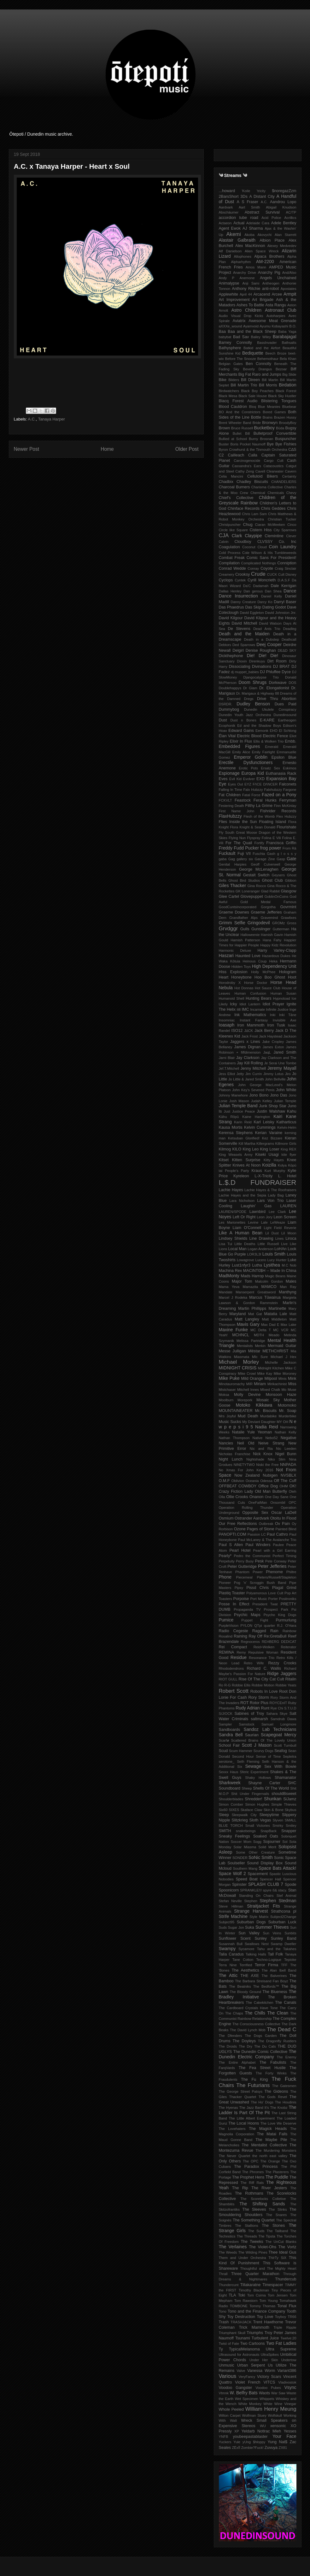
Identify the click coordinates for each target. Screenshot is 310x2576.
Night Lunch (231, 1459)
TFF (284, 1965)
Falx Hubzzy (253, 789)
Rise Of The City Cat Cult (261, 1679)
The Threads (247, 2236)
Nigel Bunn (285, 1454)
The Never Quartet (234, 2156)
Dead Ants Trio (266, 629)
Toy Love (265, 2316)
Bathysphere (230, 348)
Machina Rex (230, 1270)
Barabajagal (284, 336)
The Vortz (287, 2247)
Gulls (244, 929)
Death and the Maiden (244, 633)
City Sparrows (285, 530)
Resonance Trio (261, 1658)
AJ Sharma (253, 228)
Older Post (187, 449)
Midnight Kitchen (271, 1368)
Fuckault (227, 853)
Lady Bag (276, 1195)
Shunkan (272, 1798)
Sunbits (290, 1933)
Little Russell (268, 1244)
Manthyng (287, 1292)
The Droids (228, 2046)
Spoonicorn (229, 1890)
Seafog (280, 1751)
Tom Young (268, 2301)
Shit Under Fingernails (250, 1794)
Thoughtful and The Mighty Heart (268, 2268)
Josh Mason (239, 1101)
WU (263, 2426)
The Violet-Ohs (262, 2247)
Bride (257, 423)
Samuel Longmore (278, 1724)
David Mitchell (244, 623)
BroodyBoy (287, 423)
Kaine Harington (256, 1117)
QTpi (258, 1625)
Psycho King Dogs (280, 1615)
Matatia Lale (275, 1314)
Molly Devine (247, 1394)
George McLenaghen (258, 869)
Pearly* (225, 1556)
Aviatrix (239, 321)
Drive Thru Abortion (276, 699)
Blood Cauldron (233, 406)
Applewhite (228, 294)
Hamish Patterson (245, 940)
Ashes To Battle (250, 305)
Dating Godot (274, 607)
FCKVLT (225, 800)
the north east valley (269, 2156)
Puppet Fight (254, 1620)
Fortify (259, 843)
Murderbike (287, 1416)
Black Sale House (252, 396)
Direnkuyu (257, 661)
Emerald (271, 747)
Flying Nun (237, 838)
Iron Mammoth (250, 1025)
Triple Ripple (284, 2327)
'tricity (261, 191)
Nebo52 (271, 1438)
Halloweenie (250, 935)
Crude (258, 574)
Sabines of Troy (249, 1713)
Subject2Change (283, 1917)
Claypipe (253, 535)
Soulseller (236, 1863)
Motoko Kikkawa (254, 1405)
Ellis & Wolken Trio (268, 741)
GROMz (278, 923)
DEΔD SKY (287, 650)
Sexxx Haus (228, 1772)
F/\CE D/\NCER (265, 784)
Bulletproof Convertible (275, 433)
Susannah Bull (231, 1944)
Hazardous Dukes (276, 956)
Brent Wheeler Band (235, 423)
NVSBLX (288, 1475)
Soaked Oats (265, 1836)
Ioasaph (227, 1024)
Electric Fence (275, 736)
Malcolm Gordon (269, 1281)
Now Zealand (247, 1475)
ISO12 (237, 1030)
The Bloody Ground (245, 1992)
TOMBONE (239, 2306)
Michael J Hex (283, 1357)
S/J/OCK (226, 1713)
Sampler (225, 1724)
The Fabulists (273, 2062)
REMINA (226, 1652)
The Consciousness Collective (256, 2024)
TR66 (292, 2317)
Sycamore (246, 1949)
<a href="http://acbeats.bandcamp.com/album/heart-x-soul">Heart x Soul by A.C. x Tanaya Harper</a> (107, 379)
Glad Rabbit (270, 891)
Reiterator (288, 1647)
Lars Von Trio (270, 1200)
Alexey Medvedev (281, 246)
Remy (241, 1652)
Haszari (226, 955)
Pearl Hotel (239, 1550)
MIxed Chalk (270, 1389)
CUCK (272, 574)
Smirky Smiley (284, 1825)
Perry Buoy (245, 1561)
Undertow (288, 2360)
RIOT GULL (228, 1679)
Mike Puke (229, 1378)
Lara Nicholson (241, 1201)
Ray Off (255, 1636)
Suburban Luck (282, 1922)
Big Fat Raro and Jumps (259, 374)
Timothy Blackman (254, 2290)
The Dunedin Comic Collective (260, 2052)
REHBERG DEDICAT (279, 1642)
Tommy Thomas (262, 2306)
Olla (222, 1497)
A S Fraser (247, 202)
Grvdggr (228, 929)
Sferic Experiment (254, 1772)
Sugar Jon (236, 1927)
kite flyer (289, 1154)
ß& (274, 1890)
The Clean (277, 2012)
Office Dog (268, 1486)
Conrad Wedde (232, 568)
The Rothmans (249, 2193)
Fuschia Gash (264, 854)
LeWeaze (277, 1222)
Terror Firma (266, 1965)
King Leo (251, 1149)
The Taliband (277, 2231)
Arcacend (261, 294)
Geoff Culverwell (265, 864)
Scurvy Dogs (263, 1751)
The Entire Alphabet (237, 2062)
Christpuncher (230, 524)
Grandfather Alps (243, 918)
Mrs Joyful (227, 1416)
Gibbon (290, 880)
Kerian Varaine (268, 1133)
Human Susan (283, 993)
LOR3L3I (254, 1254)
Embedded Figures (239, 746)
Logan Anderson (260, 1249)
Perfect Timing (284, 1556)
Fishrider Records (278, 811)
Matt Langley (247, 1319)
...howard (227, 191)
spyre (267, 1890)
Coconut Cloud (254, 547)
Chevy (291, 493)
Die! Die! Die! (262, 655)
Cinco (291, 524)
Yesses (290, 2431)
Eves (223, 779)
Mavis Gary (248, 1324)
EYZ (247, 784)
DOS (292, 683)
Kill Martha (246, 1143)
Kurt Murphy (275, 1171)
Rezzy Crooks (282, 1663)
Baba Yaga (287, 331)
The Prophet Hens (248, 2177)
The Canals (285, 2002)
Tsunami (242, 2338)
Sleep (224, 1815)
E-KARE (267, 720)
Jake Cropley (273, 1042)
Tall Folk (275, 1954)
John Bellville (275, 1079)
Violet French (247, 2382)
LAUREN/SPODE (233, 1212)
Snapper (288, 1831)
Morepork (244, 1400)
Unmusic (226, 2365)
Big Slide (289, 374)
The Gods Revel (273, 2097)
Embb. (290, 741)
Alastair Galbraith (237, 240)
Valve (241, 2371)
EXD (260, 779)
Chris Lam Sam (254, 514)
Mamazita (250, 1287)
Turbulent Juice (265, 2338)
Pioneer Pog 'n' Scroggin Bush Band (252, 1583)
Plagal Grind (284, 1587)
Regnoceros (250, 1642)
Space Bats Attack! (277, 1868)
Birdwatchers (229, 391)
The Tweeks (252, 2241)
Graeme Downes (234, 912)
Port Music (258, 1599)
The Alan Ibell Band (279, 1970)
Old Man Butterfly (271, 1491)
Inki (272, 1015)
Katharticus (286, 1122)
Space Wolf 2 (232, 1873)
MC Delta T (260, 1330)
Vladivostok (287, 2382)
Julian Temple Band (238, 1105)
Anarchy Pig (269, 272)
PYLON (246, 1625)
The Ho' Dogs (262, 2102)
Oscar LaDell (283, 1512)
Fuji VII (244, 853)
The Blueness (274, 1992)
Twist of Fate (229, 2343)
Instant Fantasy (254, 1020)
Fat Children (230, 795)
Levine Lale (257, 1222)
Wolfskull (275, 2415)
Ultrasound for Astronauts (239, 2354)
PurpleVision (229, 1625)
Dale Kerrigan (283, 586)
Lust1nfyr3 (241, 1265)
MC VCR (280, 1330)
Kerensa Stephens (236, 1133)
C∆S (292, 449)
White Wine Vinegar (279, 2404)
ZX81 (283, 2448)
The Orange (270, 2161)
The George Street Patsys (241, 2091)
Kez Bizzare (272, 1138)
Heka (273, 961)
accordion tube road (238, 217)
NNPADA (288, 1464)
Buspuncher (285, 439)
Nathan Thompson (234, 1438)
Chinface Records (244, 508)
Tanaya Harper (51, 419)
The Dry (245, 2046)
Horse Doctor (255, 983)
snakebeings (246, 1831)
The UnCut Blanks (281, 2242)
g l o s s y (286, 854)
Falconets (287, 784)
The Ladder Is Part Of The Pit (257, 2110)
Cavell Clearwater (269, 471)
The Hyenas (228, 2107)
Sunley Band (283, 1938)
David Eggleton (252, 613)
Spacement (258, 1874)
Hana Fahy (272, 940)
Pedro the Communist (252, 1556)
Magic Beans (275, 1276)
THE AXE (249, 1975)
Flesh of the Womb (259, 816)
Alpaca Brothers (269, 256)
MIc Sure (260, 1357)
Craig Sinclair (285, 568)
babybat (225, 337)
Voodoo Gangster (235, 2387)
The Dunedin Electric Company (257, 2054)
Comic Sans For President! (271, 558)
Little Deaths (244, 1244)
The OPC (250, 2161)
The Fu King (254, 2079)
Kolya (282, 1165)
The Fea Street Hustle (262, 2068)
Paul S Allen (231, 1545)
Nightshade (255, 1459)
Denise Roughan (261, 650)
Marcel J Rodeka (233, 1297)
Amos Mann (256, 267)
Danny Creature (243, 602)
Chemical (257, 493)
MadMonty (229, 1275)
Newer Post (26, 449)
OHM (283, 1486)
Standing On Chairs (256, 1895)
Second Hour (243, 1756)
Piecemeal (244, 1577)
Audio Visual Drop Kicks (241, 316)
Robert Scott (234, 1691)
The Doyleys (244, 2041)
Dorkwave (277, 682)
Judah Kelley (261, 1101)
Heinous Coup (255, 961)
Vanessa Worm (261, 2370)
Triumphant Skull (232, 2333)
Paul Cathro (277, 1534)
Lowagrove (245, 1260)
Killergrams (265, 1143)
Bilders (233, 380)
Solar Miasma (244, 1847)
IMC (245, 1009)
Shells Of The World (271, 1788)
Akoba (249, 235)
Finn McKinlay (285, 806)
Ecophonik (227, 725)
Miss (292, 1384)
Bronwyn (270, 423)
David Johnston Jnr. (280, 613)
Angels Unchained (278, 278)
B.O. (292, 326)
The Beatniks (240, 1986)
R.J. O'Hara (286, 1625)
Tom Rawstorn (246, 2301)
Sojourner (272, 1841)
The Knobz (279, 2107)
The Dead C (281, 2029)
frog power (270, 847)
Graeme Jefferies (266, 912)
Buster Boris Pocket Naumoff (242, 444)
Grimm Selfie (232, 922)
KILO (236, 1149)
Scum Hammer (241, 1751)
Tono (222, 2311)
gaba (223, 859)
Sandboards (229, 1729)
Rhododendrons (231, 1668)
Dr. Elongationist (274, 688)
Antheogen (270, 283)
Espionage (229, 773)
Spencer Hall (270, 1879)
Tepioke (290, 1959)
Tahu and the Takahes (276, 1949)
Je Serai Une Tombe (280, 1063)
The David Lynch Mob (248, 2030)
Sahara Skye (276, 1713)
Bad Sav (241, 337)
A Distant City (262, 196)
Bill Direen (250, 380)
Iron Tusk (276, 1025)
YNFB (223, 2436)
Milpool (270, 1378)
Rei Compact (233, 1647)
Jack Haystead (270, 1036)
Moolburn (226, 1400)
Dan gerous (253, 591)
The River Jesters (269, 2188)
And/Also (289, 272)
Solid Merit (267, 1847)
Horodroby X (230, 983)
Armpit (290, 294)
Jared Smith (284, 1052)
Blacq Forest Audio (238, 401)
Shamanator (285, 1777)
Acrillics (290, 218)
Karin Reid (243, 1122)
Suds (223, 1927)
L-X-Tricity (263, 1176)
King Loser (269, 1149)
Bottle (256, 417)
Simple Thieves (283, 1804)
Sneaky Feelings (234, 1836)
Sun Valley (249, 1933)
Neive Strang (271, 1443)
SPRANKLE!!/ (251, 1890)
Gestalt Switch (256, 875)
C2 (221, 455)
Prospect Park (276, 1609)
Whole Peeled (231, 2409)
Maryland (237, 1314)
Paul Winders (257, 1545)
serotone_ (227, 1761)
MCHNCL (240, 1335)
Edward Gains (241, 730)
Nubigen (270, 1475)
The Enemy (286, 2057)
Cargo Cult (274, 460)
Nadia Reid (266, 1426)
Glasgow (288, 891)
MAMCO (268, 1287)
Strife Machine (233, 1916)
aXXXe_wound (230, 326)
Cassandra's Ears (246, 466)
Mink (292, 1378)
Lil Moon (288, 1233)
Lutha (257, 1265)
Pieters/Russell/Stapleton (276, 1577)
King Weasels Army (236, 1154)
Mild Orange (252, 1378)
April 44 (246, 294)
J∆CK (248, 1030)
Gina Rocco (256, 886)
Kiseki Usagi (267, 1154)
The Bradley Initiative (257, 1994)
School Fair (229, 1745)
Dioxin (242, 661)
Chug (248, 524)
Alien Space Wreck (262, 251)
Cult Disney (287, 574)
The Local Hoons (243, 2123)
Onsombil (277, 1502)
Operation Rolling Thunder (246, 1507)
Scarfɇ (224, 1740)
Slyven (278, 1820)
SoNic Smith (261, 1857)
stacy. (282, 1890)
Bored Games (274, 412)
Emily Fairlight (263, 752)
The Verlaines (233, 2246)
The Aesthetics (245, 1970)
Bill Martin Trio (244, 385)
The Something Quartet (254, 2220)
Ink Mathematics (250, 1015)
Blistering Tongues (278, 401)
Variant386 (287, 2370)
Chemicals (275, 493)
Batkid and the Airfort (261, 348)
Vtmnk (224, 2393)
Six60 (223, 1810)
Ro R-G (225, 1685)
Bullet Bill (241, 433)
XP (236, 2431)
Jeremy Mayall (281, 1068)
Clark (237, 535)
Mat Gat (255, 1314)
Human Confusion (250, 993)
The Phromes (253, 2172)
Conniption (286, 563)
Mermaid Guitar (282, 1346)
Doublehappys (230, 688)
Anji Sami (251, 283)
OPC (292, 1502)
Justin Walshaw (271, 1111)
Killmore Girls (285, 1143)
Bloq (252, 407)
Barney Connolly (235, 342)
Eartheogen (287, 720)
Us (270, 2365)
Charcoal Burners (234, 487)
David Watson (270, 623)
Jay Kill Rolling (250, 1063)
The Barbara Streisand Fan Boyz (261, 1981)
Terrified (245, 1965)
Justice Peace (243, 1111)
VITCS (269, 2382)
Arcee (277, 294)
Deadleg (289, 629)
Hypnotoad (281, 998)
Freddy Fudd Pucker (239, 847)
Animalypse (229, 283)
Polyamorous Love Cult (264, 1593)
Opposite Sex (255, 1512)
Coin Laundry (282, 546)
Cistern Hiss (260, 530)
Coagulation (229, 547)
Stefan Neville (230, 1901)
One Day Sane (277, 1497)
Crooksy (242, 574)
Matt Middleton (274, 1319)
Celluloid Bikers (262, 476)
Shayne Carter (264, 1783)
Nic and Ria (261, 1448)
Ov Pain (282, 1523)
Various (228, 2376)
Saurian (252, 1735)
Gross (291, 923)
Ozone (240, 1529)
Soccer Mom (241, 1842)
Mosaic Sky (268, 1400)
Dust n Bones (243, 720)
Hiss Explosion (233, 972)
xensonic (278, 2426)
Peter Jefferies (272, 1566)
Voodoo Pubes (268, 2388)
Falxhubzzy (273, 789)
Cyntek (240, 580)
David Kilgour (231, 618)
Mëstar (254, 1351)
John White (286, 1090)
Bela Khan (288, 359)
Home (107, 449)
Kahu (291, 1111)
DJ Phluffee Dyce (275, 672)
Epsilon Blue (284, 757)
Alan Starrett (285, 235)
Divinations (262, 666)
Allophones (242, 256)
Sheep (247, 1788)
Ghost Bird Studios (244, 880)
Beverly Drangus (257, 369)
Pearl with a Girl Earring (274, 1550)
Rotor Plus (259, 1703)
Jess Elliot (227, 1074)
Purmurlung (286, 1620)
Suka (249, 1927)
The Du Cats (265, 2046)
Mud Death (248, 1416)
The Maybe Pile (271, 2140)
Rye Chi (277, 1708)
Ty (221, 2349)
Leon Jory (264, 1217)
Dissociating (239, 666)
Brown (224, 428)
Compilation (229, 563)
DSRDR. (225, 704)
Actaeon (225, 223)
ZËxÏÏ (236, 2448)
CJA (224, 535)
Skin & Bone (274, 1810)
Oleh (292, 1491)
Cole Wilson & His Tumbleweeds (269, 553)
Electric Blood (249, 736)
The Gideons (276, 2091)
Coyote (266, 568)
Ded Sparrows (243, 645)
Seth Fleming (248, 1761)
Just (227, 1111)
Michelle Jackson (280, 1362)
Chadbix (226, 481)
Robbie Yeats (285, 1685)
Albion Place (272, 240)
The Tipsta (266, 2236)
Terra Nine (228, 1965)
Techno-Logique (268, 1959)
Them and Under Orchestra (242, 2258)
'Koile (246, 191)
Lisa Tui (225, 1244)
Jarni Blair (227, 1058)
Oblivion (237, 1481)
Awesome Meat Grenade (272, 321)
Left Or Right (244, 1217)
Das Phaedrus (231, 607)
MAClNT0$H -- (256, 1270)
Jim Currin (253, 1074)
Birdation (287, 384)
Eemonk (261, 730)
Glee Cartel (229, 896)
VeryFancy (246, 2377)
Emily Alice (241, 752)
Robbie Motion (263, 1685)
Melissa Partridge (251, 1341)
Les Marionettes (232, 1222)
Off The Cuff (285, 1481)
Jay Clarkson (248, 1058)
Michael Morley (239, 1362)
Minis (282, 1378)
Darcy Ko (264, 602)
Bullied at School (233, 439)
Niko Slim (276, 1459)
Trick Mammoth (254, 2327)
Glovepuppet (252, 896)
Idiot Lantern (249, 1004)
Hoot (292, 977)
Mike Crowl (247, 1373)
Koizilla (269, 1164)
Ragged (259, 1631)
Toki (241, 2295)
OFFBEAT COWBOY (238, 1486)
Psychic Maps (247, 1615)
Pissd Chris (257, 1587)
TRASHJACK (241, 2322)
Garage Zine (264, 859)
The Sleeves (254, 2209)
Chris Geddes (273, 508)
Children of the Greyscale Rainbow (257, 500)
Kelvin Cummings (260, 1127)
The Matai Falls (272, 2134)
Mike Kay (264, 1373)
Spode (290, 1884)
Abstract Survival (262, 212)
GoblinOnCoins (276, 896)
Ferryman (287, 800)
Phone (225, 1576)
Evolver (249, 779)
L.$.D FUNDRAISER (257, 1182)
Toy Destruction (241, 2316)
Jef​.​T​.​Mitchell (229, 1068)
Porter (273, 1599)
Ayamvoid (251, 326)
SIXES (234, 1810)
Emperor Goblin (250, 757)
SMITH (225, 1831)
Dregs (249, 699)
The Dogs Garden (261, 2036)
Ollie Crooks (237, 1497)
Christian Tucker (282, 519)
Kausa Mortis (231, 1127)
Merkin (260, 1346)
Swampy (227, 1948)
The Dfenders (230, 2036)
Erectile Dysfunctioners (246, 762)
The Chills (255, 2012)
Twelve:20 (288, 2338)
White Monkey (250, 2404)
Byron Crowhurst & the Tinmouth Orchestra (253, 449)
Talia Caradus (231, 1954)
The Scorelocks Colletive (263, 2199)
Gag (231, 859)
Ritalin (290, 1679)
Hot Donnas (243, 988)
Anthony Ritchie (246, 288)
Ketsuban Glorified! (244, 1138)
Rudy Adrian (248, 1707)
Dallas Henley (230, 591)
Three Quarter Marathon (255, 2274)
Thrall (223, 2274)
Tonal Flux (286, 2306)
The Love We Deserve (278, 2123)
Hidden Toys (241, 966)
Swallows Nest (257, 1944)
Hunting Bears (259, 998)
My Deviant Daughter (259, 1422)
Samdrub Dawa (283, 1719)
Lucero (260, 1260)
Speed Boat (246, 1879)
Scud (223, 1751)
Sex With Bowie (280, 1766)
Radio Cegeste (233, 1631)
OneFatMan (258, 1502)
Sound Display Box (265, 1863)
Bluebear (289, 407)
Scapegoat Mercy (278, 1734)
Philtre (291, 1572)
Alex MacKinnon (250, 246)
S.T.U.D (290, 1708)
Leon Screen (285, 1217)
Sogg (257, 1842)
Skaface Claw (251, 1810)
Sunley (260, 1938)
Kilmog (225, 1149)
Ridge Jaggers (281, 1673)
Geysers (278, 875)
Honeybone (241, 977)
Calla (252, 455)
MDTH (259, 1335)
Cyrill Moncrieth (262, 580)
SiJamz (289, 1799)
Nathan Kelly (285, 1432)
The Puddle (277, 2176)
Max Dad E (270, 1324)
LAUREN (288, 1206)
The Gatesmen (284, 2086)
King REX (288, 1149)
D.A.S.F (284, 580)
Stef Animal (286, 1895)
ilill (239, 1009)
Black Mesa (228, 396)
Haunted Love (247, 956)
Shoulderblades (231, 1799)
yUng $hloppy (254, 2442)
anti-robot (270, 288)
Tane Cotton (242, 1959)
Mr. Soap (287, 1411)
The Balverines (274, 1976)
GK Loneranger (248, 891)
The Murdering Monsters (275, 2150)
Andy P (226, 278)
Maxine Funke (233, 1329)
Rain (274, 1631)
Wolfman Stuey (254, 2415)
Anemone (246, 278)
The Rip (240, 2188)
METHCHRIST (275, 1351)
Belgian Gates (231, 364)
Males (291, 1281)
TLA (232, 2295)
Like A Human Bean (241, 1232)
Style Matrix (259, 1917)
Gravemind (269, 918)
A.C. (32, 419)
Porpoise (241, 1599)
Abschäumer (229, 212)
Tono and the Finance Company (256, 2311)
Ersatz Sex (270, 768)
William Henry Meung (270, 2409)
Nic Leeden (286, 1448)
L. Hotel (287, 1176)
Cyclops (226, 580)
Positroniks (287, 1599)
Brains (268, 417)
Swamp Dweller (283, 1944)
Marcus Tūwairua (265, 1297)
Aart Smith (249, 207)
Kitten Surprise (246, 1160)
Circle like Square (233, 530)
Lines (279, 1238)
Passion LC (257, 1534)
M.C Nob (289, 1265)
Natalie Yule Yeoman (252, 1432)
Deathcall (289, 639)
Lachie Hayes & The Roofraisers (270, 1190)
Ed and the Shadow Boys (259, 725)
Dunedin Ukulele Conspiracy (270, 709)
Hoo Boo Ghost (269, 977)
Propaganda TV (247, 1609)
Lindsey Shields (233, 1238)
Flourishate (286, 827)
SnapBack (268, 1831)
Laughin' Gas (256, 1206)
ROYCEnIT (278, 1703)
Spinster (239, 1884)
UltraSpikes (270, 2354)
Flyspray (253, 838)
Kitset (224, 1160)
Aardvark (226, 207)
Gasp (281, 859)
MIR (249, 1384)
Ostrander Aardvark (252, 1518)
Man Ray (288, 1287)
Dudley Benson (253, 703)
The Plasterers (277, 2172)
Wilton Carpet (230, 2415)
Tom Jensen (278, 2295)
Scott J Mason (257, 1745)
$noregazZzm (284, 191)
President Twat (265, 1604)
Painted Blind (285, 1529)
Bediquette (252, 353)
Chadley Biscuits (252, 481)
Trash (224, 2322)
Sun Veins (272, 1933)
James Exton (273, 1047)
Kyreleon (241, 1176)
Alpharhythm (241, 262)
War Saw (278, 2393)
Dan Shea (273, 591)
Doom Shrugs (252, 682)
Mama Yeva (229, 1287)
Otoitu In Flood (283, 1518)
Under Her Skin (263, 2360)
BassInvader (267, 342)
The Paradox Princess (256, 2166)
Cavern (290, 471)
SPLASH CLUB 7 (265, 1884)
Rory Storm (259, 1697)
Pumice (226, 1619)
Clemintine (274, 536)
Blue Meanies (269, 407)
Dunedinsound (284, 715)
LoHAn (280, 1249)
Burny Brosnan (261, 439)
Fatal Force (251, 795)
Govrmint (288, 907)
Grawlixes (288, 918)
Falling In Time (230, 789)
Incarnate (257, 1009)
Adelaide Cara (257, 223)
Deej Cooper (269, 644)
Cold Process (230, 553)
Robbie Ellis (241, 1685)
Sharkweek (230, 1782)
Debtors (225, 645)
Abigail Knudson (281, 207)
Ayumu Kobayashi (274, 326)
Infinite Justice (277, 1009)
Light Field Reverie (280, 1228)
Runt (265, 1708)
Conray (253, 568)
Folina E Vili (271, 838)
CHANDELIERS (283, 482)
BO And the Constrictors (239, 412)
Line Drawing (261, 1238)
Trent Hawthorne (268, 2322)
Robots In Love (264, 1691)
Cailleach (236, 455)
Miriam (260, 1384)
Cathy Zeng (244, 471)
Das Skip (253, 607)
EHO (274, 730)
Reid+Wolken (264, 1647)
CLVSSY (265, 541)
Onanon (256, 1497)
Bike (223, 380)
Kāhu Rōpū (229, 1117)
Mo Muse (289, 1389)
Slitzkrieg (239, 1820)
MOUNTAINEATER (236, 1411)
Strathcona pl (283, 1911)
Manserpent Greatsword (256, 1292)
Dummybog (229, 709)
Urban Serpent (251, 2365)
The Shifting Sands (262, 2203)
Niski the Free (267, 1465)
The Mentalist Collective (264, 2145)
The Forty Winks (271, 2073)
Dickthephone (231, 656)
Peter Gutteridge (242, 1566)
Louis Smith (273, 1253)
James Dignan (247, 1047)
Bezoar (281, 369)
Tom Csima (256, 2295)
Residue (239, 1657)
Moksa (224, 1395)
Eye (222, 783)
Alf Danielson (230, 251)
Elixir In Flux (241, 741)
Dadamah (261, 586)
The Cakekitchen (259, 2002)
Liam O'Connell (247, 1228)
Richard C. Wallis (264, 1668)
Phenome (274, 1572)
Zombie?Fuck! (252, 2448)
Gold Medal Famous (268, 902)
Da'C (247, 586)
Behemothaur (267, 359)
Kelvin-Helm (286, 1127)
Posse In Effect (234, 1604)
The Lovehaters (232, 2129)
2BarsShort (229, 196)
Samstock (246, 1724)
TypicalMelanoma (244, 2349)
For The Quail (238, 843)
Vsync (290, 2387)
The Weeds (228, 2252)
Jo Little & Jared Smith (246, 1079)
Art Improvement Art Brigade (246, 299)
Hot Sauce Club (267, 988)
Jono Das (278, 1095)
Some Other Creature (255, 1852)
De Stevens (239, 628)
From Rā (289, 848)
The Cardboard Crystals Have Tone (248, 2008)
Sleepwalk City (244, 1815)
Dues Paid (285, 704)
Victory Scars (269, 2376)
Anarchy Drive (244, 272)
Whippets (267, 2399)
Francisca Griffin (281, 843)
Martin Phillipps (252, 1308)
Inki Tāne (287, 1015)
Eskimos (289, 768)
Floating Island (272, 822)
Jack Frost (249, 1036)
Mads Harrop (252, 1276)
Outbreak (266, 1524)
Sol (284, 1842)
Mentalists (245, 1346)
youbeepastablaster (250, 2436)
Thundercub (285, 2279)
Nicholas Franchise (234, 1454)
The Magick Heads (268, 2128)
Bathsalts (289, 342)
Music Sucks (230, 1422)
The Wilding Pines (252, 2252)
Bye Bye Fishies (281, 444)
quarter (269, 1625)
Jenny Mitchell (253, 1068)
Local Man (237, 1249)
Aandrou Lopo (283, 202)
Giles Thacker (232, 885)
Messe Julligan (232, 1351)
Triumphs (255, 2333)
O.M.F (224, 1481)
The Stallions (246, 2225)
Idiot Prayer (273, 1004)
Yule (236, 2442)
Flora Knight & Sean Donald (252, 827)
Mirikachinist (277, 1384)
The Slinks (278, 2209)
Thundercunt (229, 2285)
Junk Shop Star (272, 1106)
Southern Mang (245, 1868)
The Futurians (253, 2085)
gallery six (245, 859)
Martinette (277, 1308)
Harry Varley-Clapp (276, 950)
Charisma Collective (267, 487)
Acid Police (271, 218)
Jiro (288, 1074)
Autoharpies (275, 316)
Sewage (253, 1766)
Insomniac (227, 1020)
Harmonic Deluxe (235, 950)
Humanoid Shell (231, 998)
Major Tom (242, 1281)
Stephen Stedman (278, 1900)
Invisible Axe (284, 1020)
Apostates (288, 289)
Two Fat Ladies (281, 2343)
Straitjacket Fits (263, 1905)
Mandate (226, 1292)
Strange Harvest (251, 1911)
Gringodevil (259, 922)
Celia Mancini (231, 476)
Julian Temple (285, 1101)
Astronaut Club (280, 310)
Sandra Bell (231, 1734)
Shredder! (253, 1799)
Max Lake (288, 1324)
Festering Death (231, 806)
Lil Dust (272, 1233)
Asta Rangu (275, 305)
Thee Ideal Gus (282, 2252)
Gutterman (280, 929)
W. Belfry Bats (244, 2392)
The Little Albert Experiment (252, 2118)
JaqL (267, 1052)
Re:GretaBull (275, 1636)
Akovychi (265, 235)
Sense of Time (268, 1756)
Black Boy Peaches (257, 391)
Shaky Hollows (258, 1777)
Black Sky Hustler (282, 396)
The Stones (273, 2225)
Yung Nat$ (277, 2442)
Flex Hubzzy (286, 816)
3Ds (243, 196)
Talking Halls (256, 1954)
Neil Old (245, 1443)
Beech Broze (275, 353)
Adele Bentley (283, 223)
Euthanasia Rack (281, 773)
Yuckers (225, 2442)
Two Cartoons (252, 2343)
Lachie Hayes (231, 1190)
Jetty (240, 1074)
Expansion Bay (281, 778)
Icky (233, 1004)
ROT (244, 1703)
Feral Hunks (265, 800)
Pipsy (239, 1588)
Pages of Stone (260, 1529)
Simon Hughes (257, 1804)
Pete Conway (276, 1561)
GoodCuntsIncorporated (237, 907)
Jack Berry (264, 1030)
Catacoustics (273, 466)
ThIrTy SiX (277, 2258)
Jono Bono (258, 1095)
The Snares (276, 2215)
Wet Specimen (246, 2399)
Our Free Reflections (238, 1523)
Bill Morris (268, 385)
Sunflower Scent (235, 1938)
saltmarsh (259, 1719)
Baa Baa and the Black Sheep (247, 331)
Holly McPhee (263, 972)
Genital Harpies (233, 864)
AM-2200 (265, 261)
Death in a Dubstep (261, 639)
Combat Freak (232, 558)
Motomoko (287, 1405)
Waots (264, 2393)
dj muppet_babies (245, 672)
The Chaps (234, 2013)
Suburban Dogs (251, 1922)
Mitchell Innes (248, 1389)
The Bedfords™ (266, 1986)
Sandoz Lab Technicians (270, 1729)
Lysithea (272, 1264)
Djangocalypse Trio (261, 677)
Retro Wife (254, 1663)
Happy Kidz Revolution (278, 945)
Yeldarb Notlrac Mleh (261, 2431)
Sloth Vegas (260, 1820)
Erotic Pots (248, 768)
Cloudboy (242, 541)
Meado (274, 1335)
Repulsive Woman (263, 1652)
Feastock (243, 800)
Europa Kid (252, 773)
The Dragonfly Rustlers (277, 2041)
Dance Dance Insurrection (257, 593)
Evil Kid (235, 779)
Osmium (226, 1518)
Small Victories (257, 1825)
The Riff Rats (252, 2183)
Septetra (289, 1756)
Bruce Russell (242, 428)
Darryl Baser (285, 602)
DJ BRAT (281, 666)
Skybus (290, 1810)
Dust (223, 720)
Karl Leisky (264, 1122)
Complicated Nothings (258, 563)
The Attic (228, 1975)
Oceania (252, 1481)
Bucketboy (264, 427)
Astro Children (246, 310)
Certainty (289, 476)
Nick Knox (262, 1454)
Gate (291, 858)
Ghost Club (272, 880)
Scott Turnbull (285, 1745)
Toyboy (280, 2317)
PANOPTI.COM (232, 1534)
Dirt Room (277, 661)
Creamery (226, 574)
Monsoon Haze (281, 1394)
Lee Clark (277, 1212)
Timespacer (272, 2285)
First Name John (236, 811)
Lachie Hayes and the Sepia (242, 1195)
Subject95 (227, 1922)
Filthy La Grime (259, 805)
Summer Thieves (272, 1927)
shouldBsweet (284, 1793)
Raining (240, 1636)
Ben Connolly (258, 364)
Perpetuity (227, 1561)
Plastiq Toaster (232, 1593)
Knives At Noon (247, 1165)
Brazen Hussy (285, 417)
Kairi (277, 1116)
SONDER (240, 1858)
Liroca (290, 1238)
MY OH (282, 1422)
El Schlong (287, 730)
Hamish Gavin (272, 935)
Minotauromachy (232, 1384)
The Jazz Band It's (254, 2107)
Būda (280, 428)
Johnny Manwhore (233, 1095)
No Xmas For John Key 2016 (246, 1470)
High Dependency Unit (274, 966)
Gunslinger (261, 929)
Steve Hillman (231, 1906)
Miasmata (241, 1357)
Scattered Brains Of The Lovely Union (263, 1740)
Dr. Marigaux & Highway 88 (257, 693)
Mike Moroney (285, 1373)
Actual (238, 223)
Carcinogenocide (247, 460)
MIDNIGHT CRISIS (238, 1367)
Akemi (233, 234)
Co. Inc (287, 541)
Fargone (289, 789)
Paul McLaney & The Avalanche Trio (267, 1540)
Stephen (250, 1901)
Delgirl (238, 650)
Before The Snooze (240, 359)
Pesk (259, 1561)
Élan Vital (227, 736)
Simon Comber (231, 1804)
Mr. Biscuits (266, 1411)
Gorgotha (268, 907)
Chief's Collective (236, 498)
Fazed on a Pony (279, 794)
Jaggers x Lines (245, 1041)
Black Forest (286, 391)
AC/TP (291, 212)
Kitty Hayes (274, 1160)
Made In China (283, 1270)
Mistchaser (227, 1389)
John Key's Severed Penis (253, 1090)
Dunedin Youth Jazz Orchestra (245, 715)
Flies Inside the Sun (238, 822)
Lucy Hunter (276, 1260)
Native (258, 1438)
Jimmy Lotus (273, 1074)
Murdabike (268, 1416)
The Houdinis (285, 2102)
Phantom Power (249, 1572)
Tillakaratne (250, 2285)
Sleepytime (269, 1815)
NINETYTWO (244, 1465)
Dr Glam (250, 688)
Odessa (266, 1481)
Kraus (257, 1170)
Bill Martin (270, 380)
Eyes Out (235, 784)
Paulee (278, 1545)
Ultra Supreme (281, 2349)
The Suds (256, 2231)
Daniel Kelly (271, 596)
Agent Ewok (230, 228)
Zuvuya (271, 2447)
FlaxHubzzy (230, 816)
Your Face (284, 2436)
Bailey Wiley (261, 337)
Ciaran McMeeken (270, 524)
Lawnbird (257, 1211)
